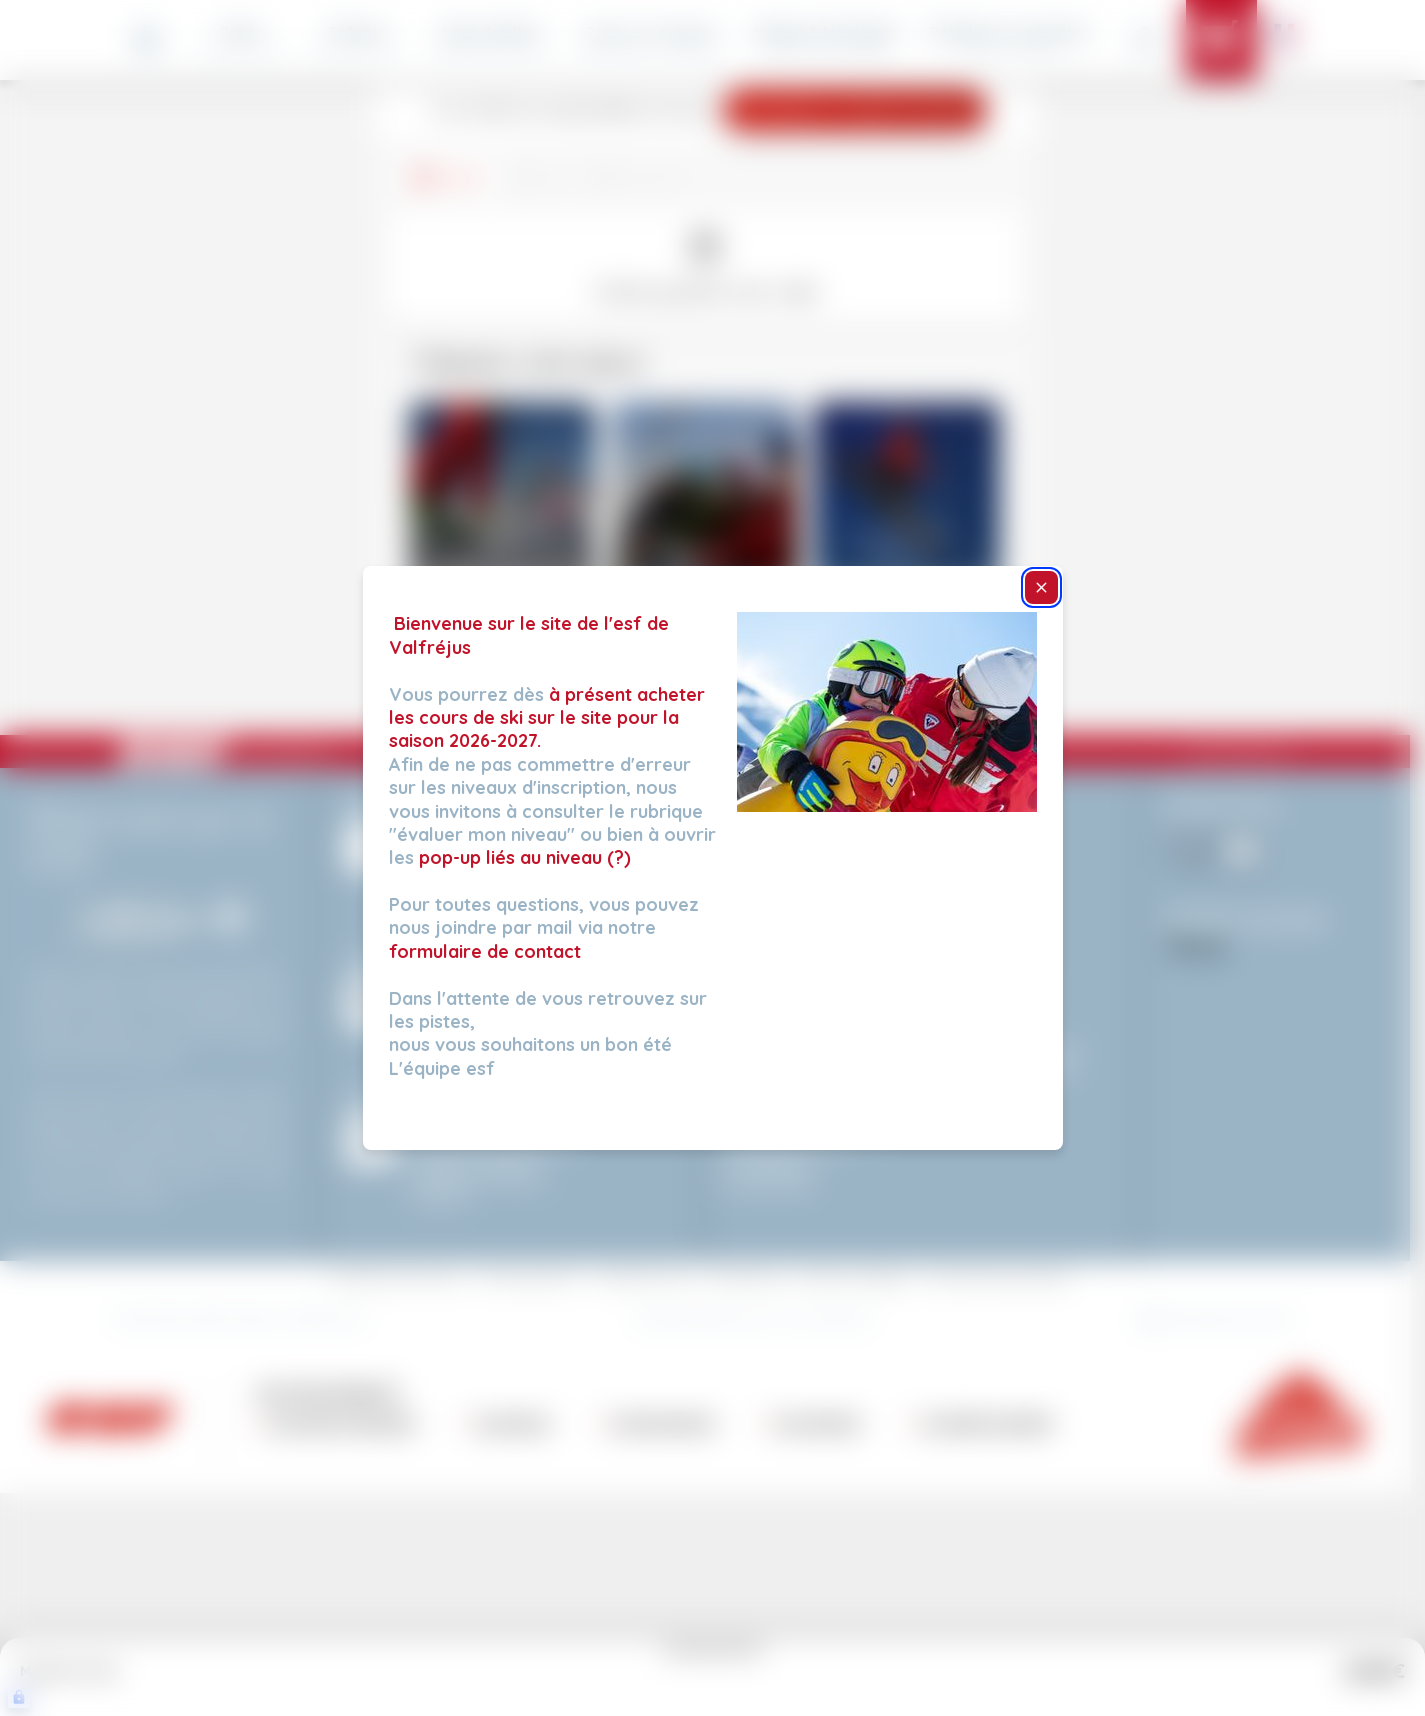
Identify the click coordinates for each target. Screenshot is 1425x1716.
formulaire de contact (485, 951)
